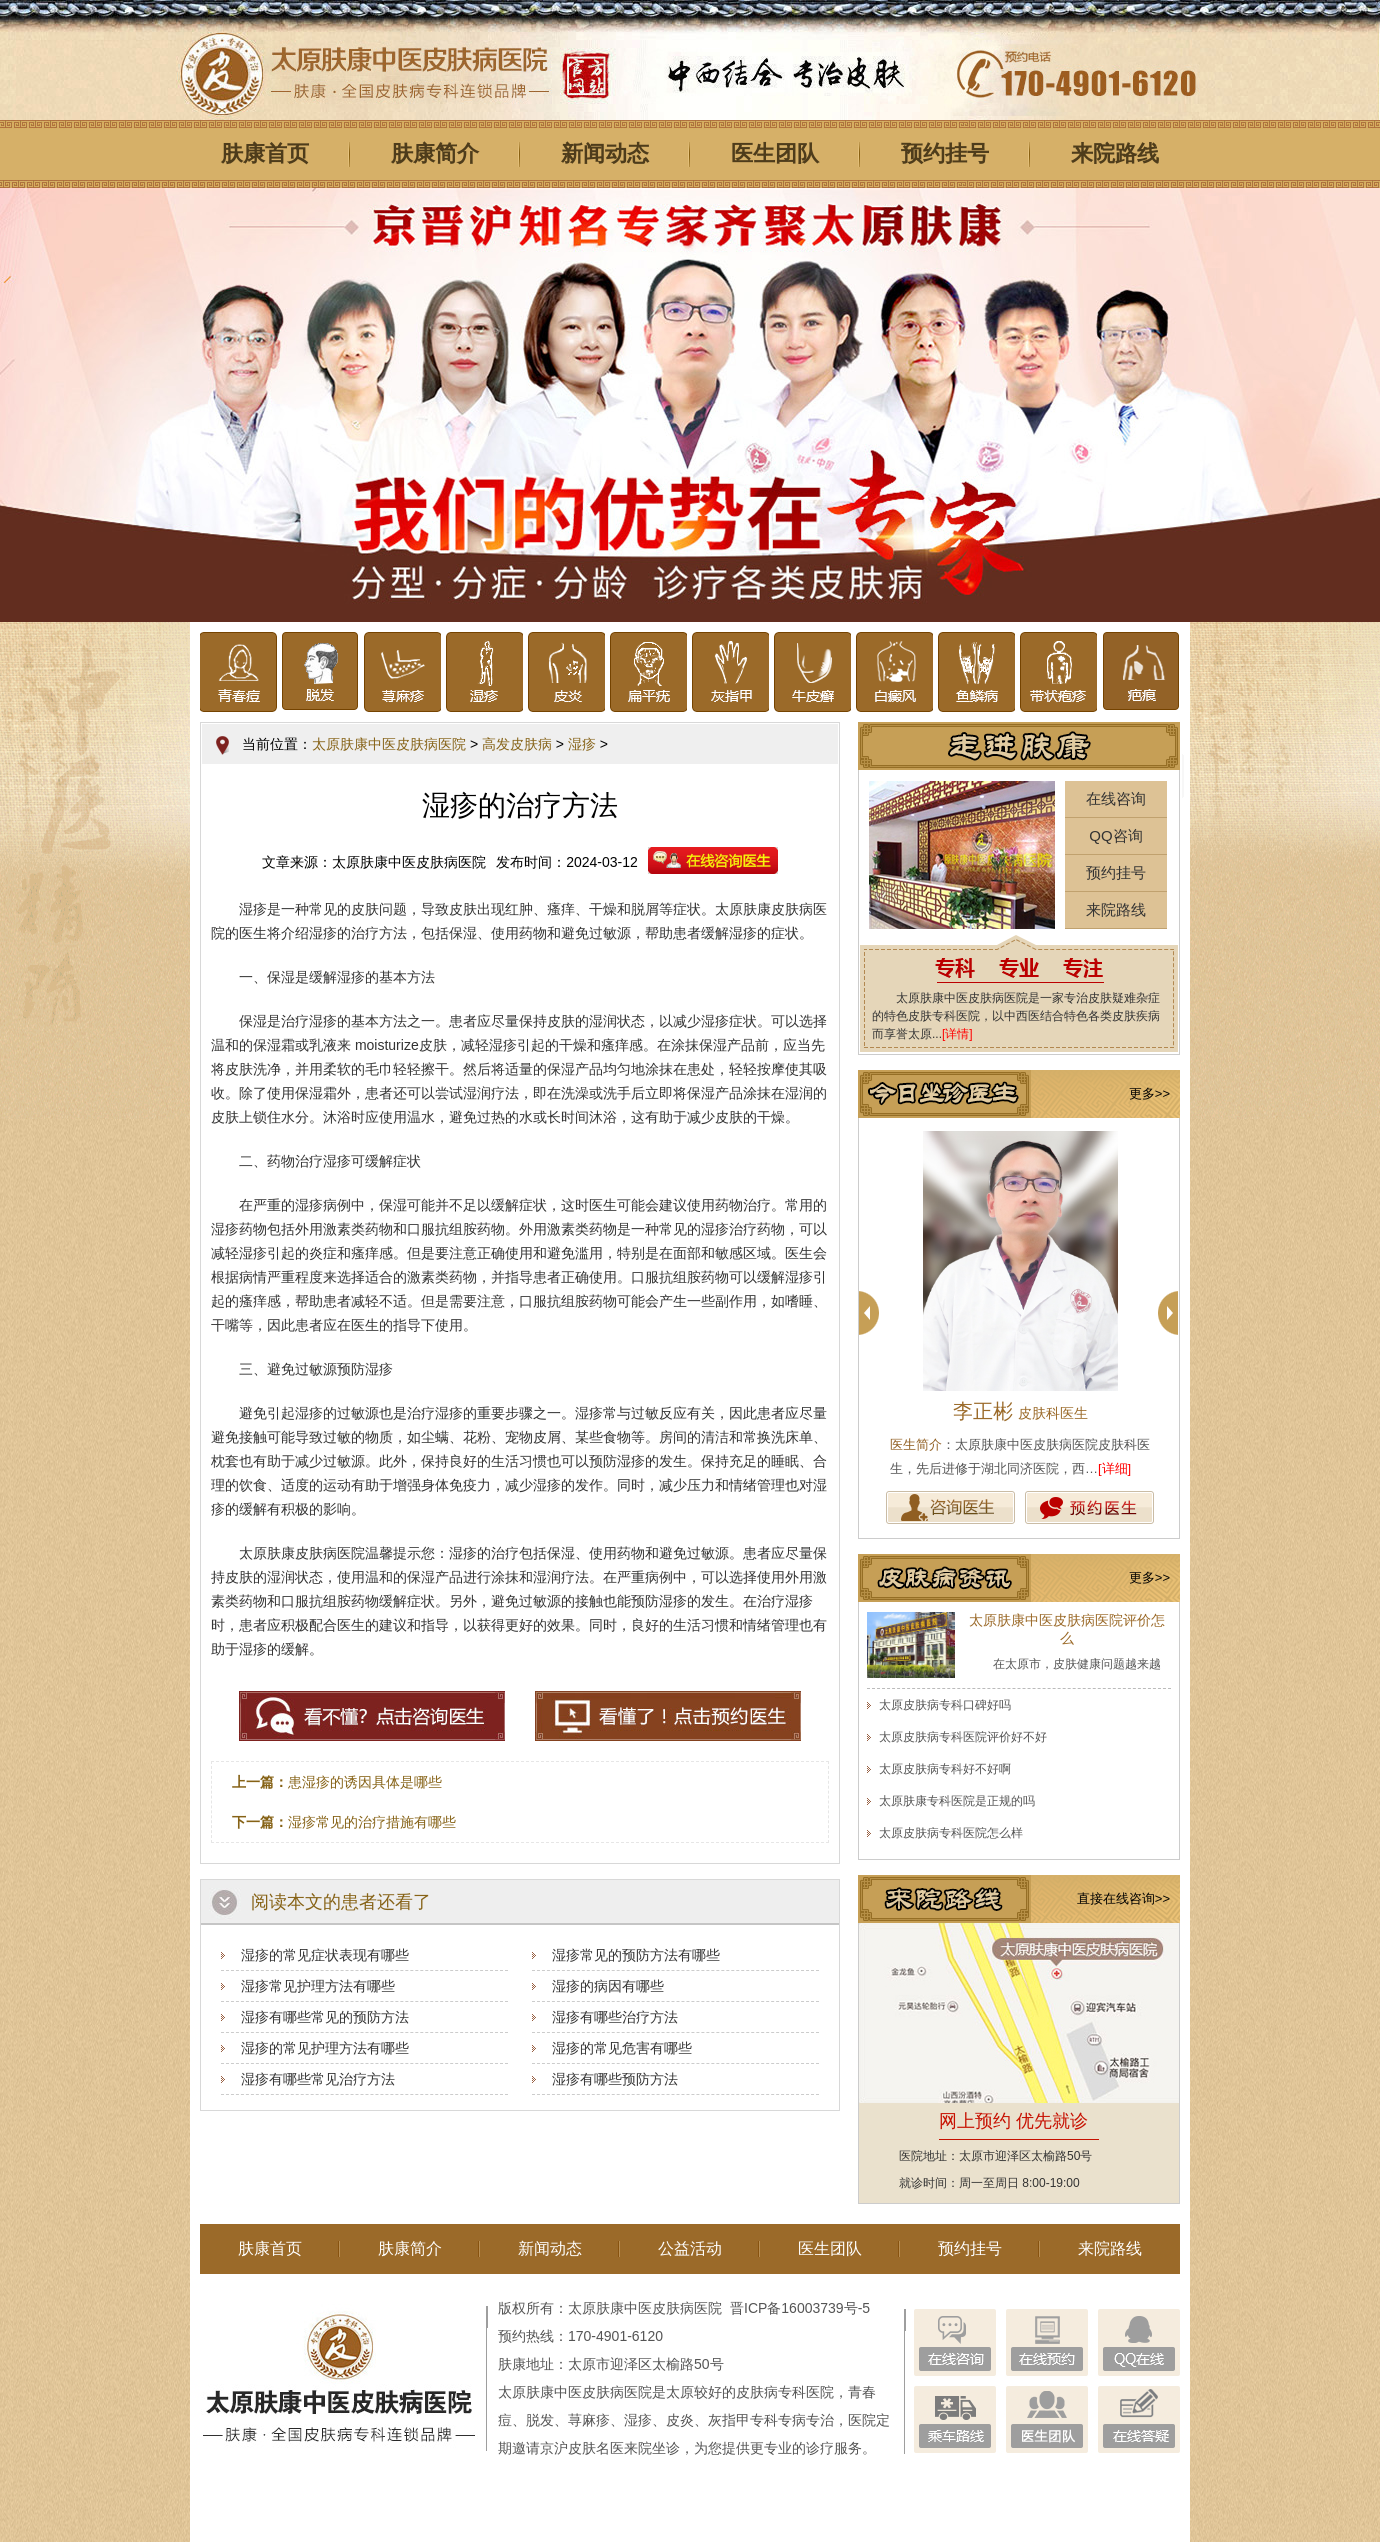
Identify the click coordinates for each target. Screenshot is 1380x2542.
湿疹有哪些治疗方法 (615, 2017)
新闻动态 (605, 153)
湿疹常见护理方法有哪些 (318, 1986)
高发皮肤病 (517, 744)
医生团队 (775, 153)
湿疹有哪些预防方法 (615, 2079)
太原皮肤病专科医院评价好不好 (963, 1737)
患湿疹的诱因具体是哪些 (365, 1782)
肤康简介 (435, 153)
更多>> (1149, 1093)
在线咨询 (1116, 798)
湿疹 (582, 744)
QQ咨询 (1115, 835)
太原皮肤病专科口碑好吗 (945, 1705)
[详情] (957, 1034)
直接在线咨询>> (1123, 1898)
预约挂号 (945, 153)
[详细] (1114, 1468)
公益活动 (690, 2248)
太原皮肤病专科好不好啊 (945, 1769)
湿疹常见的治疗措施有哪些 (372, 1822)
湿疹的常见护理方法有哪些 (325, 2048)
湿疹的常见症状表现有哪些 (325, 1955)
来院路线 (1115, 153)
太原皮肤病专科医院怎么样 (951, 1833)
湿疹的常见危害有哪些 (622, 2048)
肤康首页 (265, 153)
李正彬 (1020, 1411)
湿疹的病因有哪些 (608, 1986)
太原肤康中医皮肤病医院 (389, 744)
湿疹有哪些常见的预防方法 (325, 2017)
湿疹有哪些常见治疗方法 (318, 2079)
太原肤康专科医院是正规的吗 (957, 1801)
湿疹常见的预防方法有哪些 (636, 1955)
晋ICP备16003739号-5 (800, 2308)
